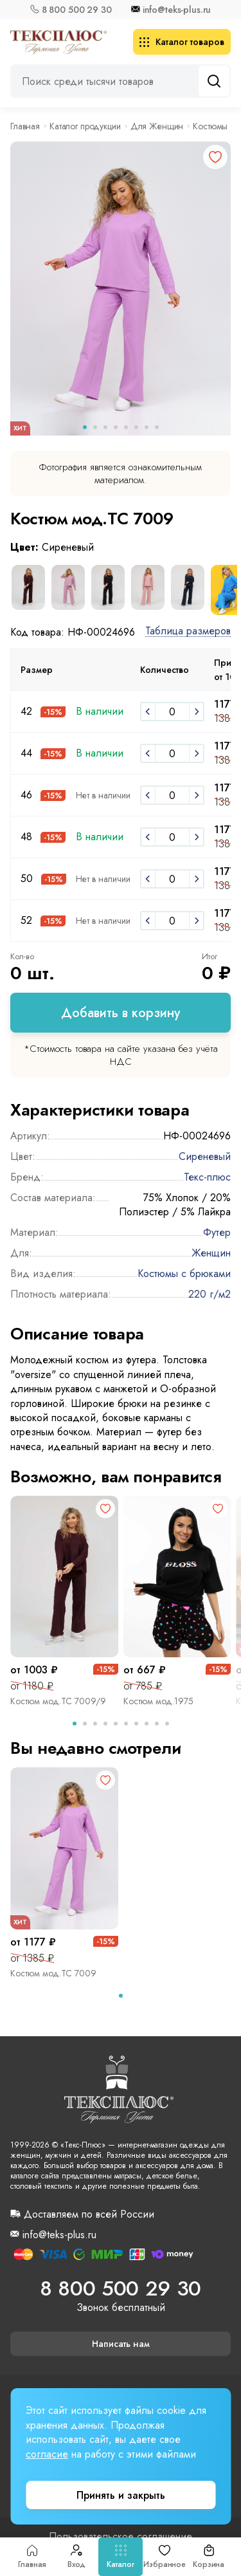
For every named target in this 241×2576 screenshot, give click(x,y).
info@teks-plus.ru (177, 10)
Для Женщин (157, 126)
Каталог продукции (85, 126)
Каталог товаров (181, 41)
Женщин (211, 1253)
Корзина (208, 2557)
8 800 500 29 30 (77, 10)
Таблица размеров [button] (188, 631)
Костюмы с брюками (184, 1273)
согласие (47, 2454)
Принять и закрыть (120, 2495)
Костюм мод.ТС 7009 (53, 1973)
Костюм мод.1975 (158, 1701)
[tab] (74, 1723)
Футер (217, 1232)
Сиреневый (205, 1156)
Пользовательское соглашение (120, 2537)
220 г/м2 (209, 1294)
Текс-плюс (207, 1177)
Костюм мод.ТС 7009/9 (58, 1701)
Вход (76, 2557)
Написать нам (121, 2343)
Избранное (164, 2557)
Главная (32, 2557)
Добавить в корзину (120, 1013)
